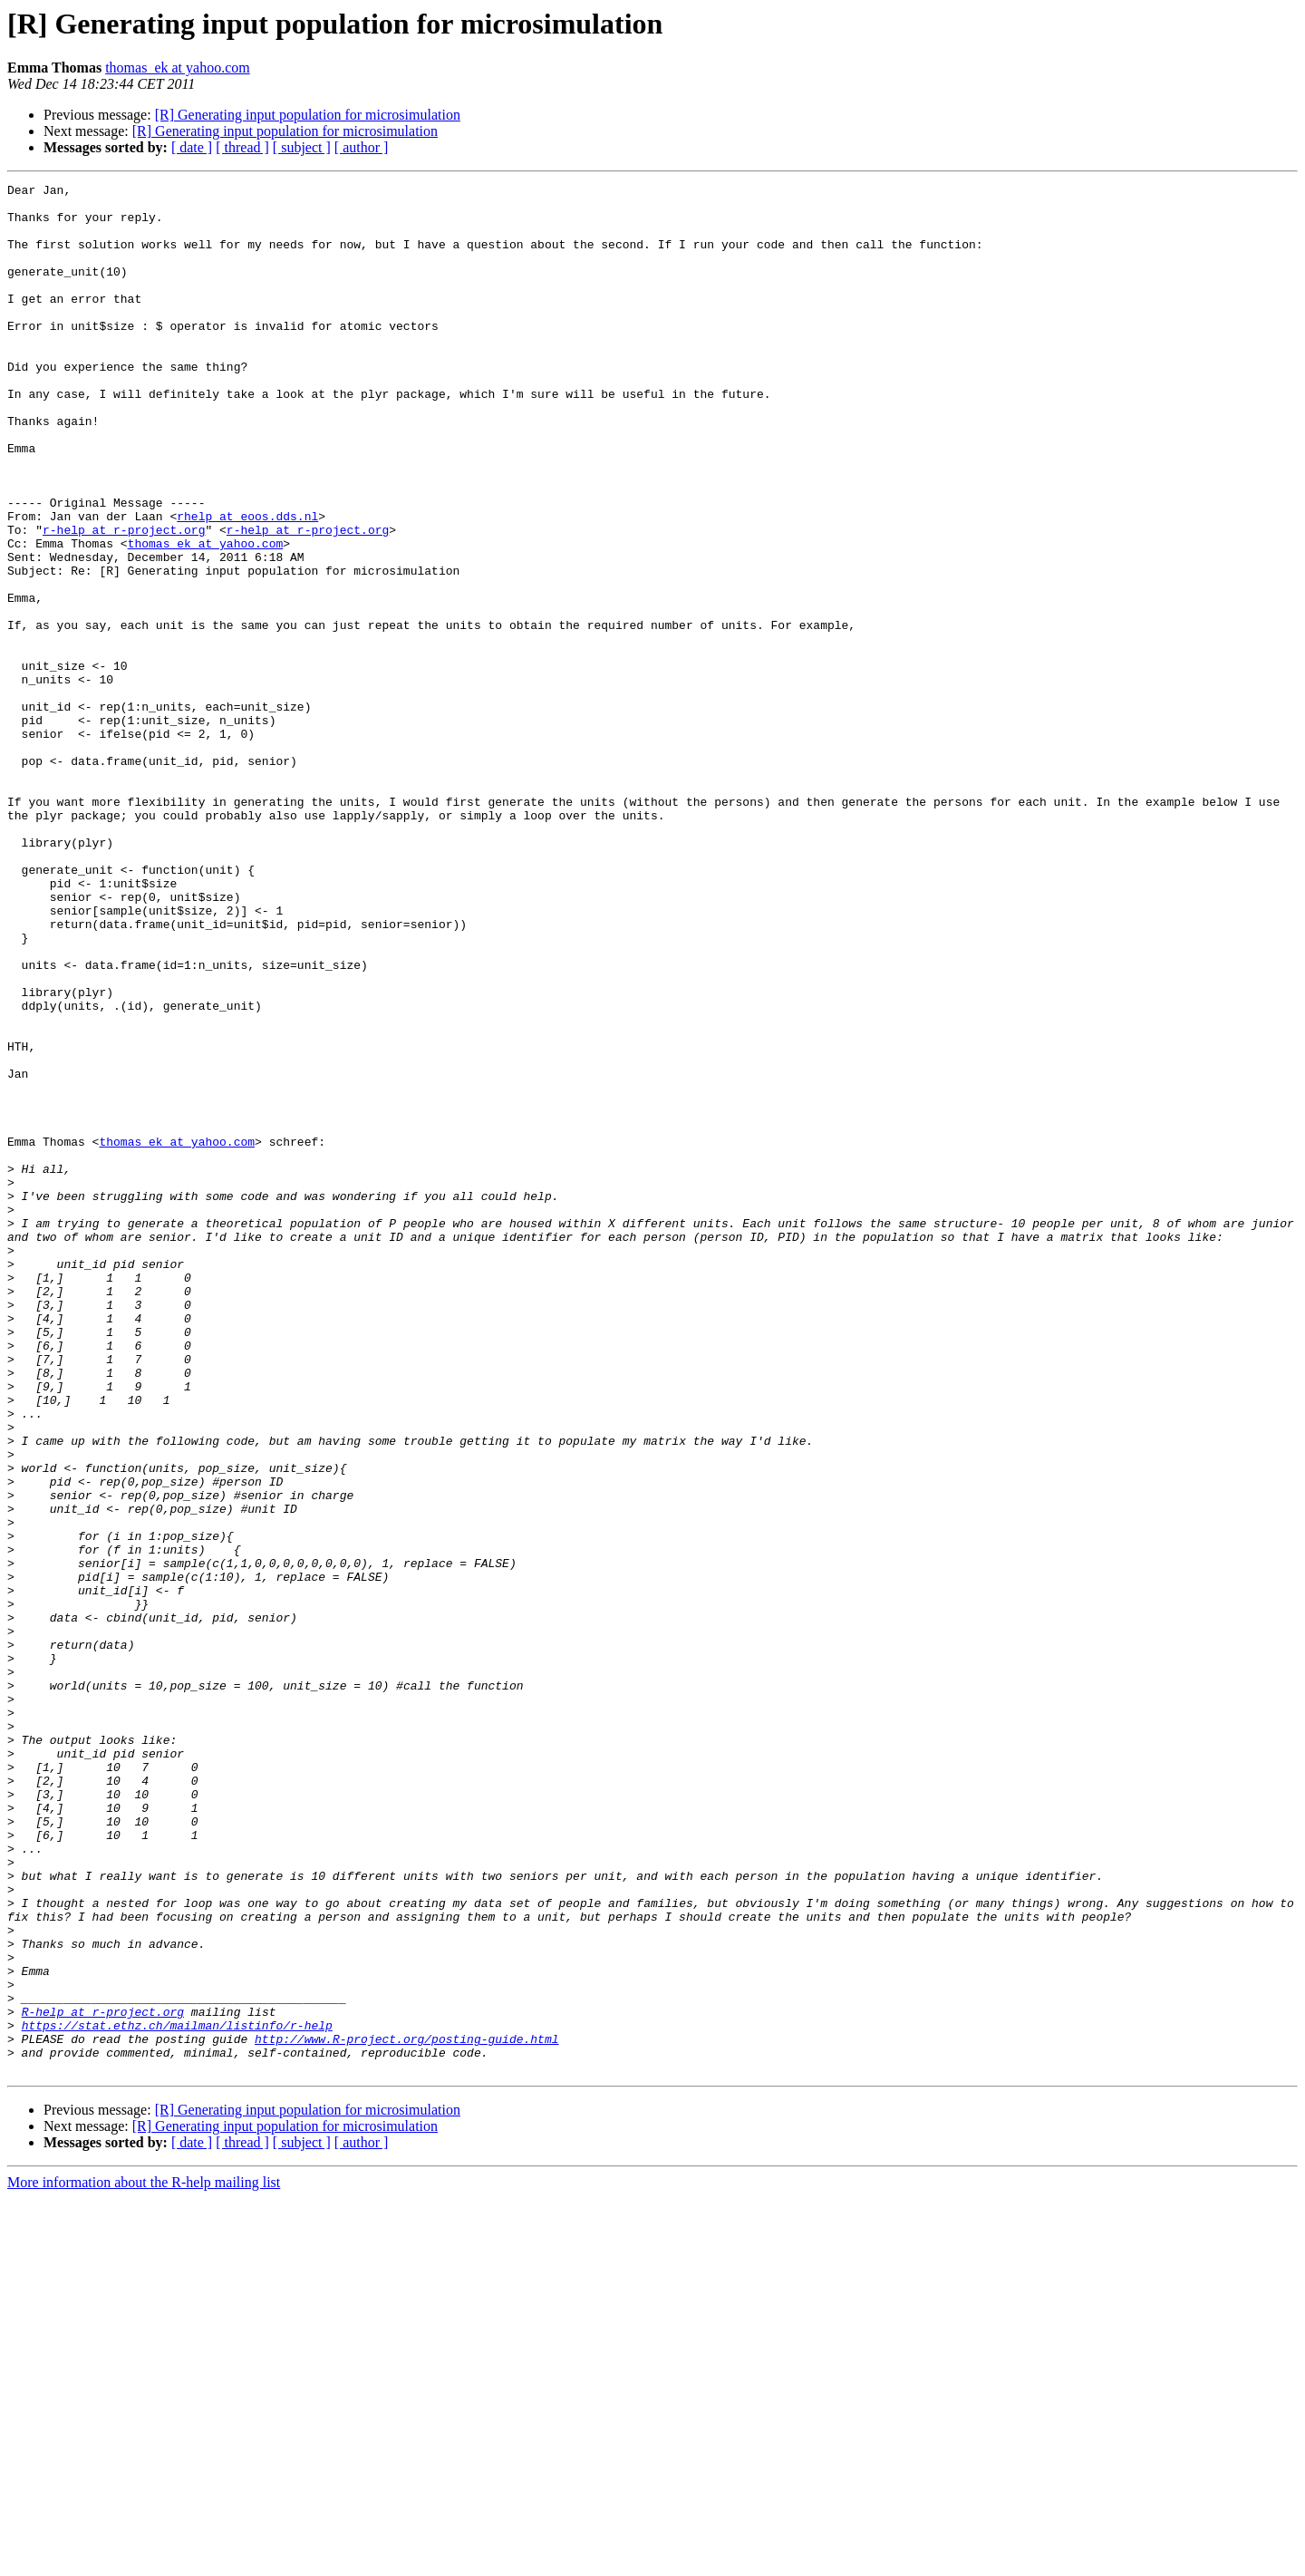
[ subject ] (302, 147)
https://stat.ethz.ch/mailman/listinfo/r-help (177, 2395)
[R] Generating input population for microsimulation (307, 114)
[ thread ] (242, 147)
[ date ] (191, 147)
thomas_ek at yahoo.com (177, 67)
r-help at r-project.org (124, 600)
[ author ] (361, 147)
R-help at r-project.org (103, 2378)
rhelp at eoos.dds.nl (247, 584)
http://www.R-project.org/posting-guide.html (406, 2411)
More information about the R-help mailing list (143, 2560)
